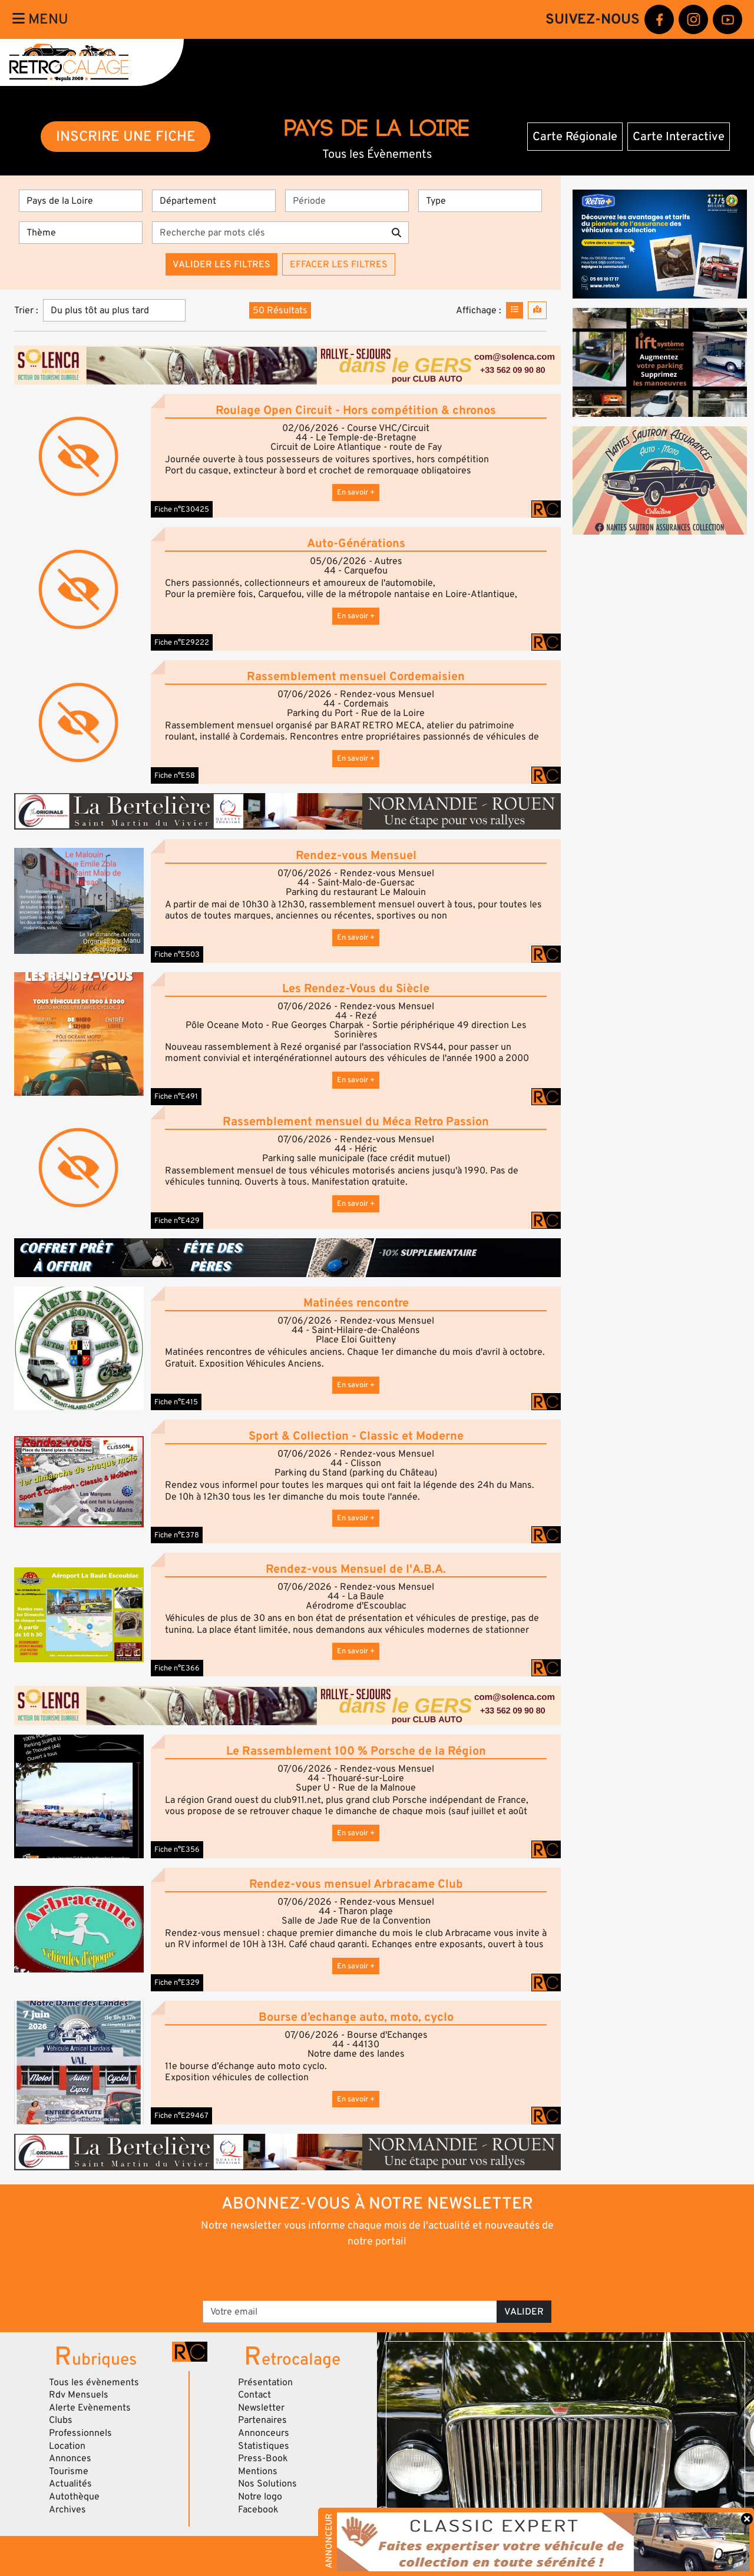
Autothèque (74, 2496)
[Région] (81, 201)
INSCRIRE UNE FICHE (126, 136)
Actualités (70, 2483)
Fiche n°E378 (176, 1535)
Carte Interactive (679, 136)
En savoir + (356, 492)
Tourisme (68, 2471)
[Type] (480, 201)
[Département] (214, 201)
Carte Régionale (575, 136)
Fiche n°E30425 (181, 509)
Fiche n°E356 (177, 1849)
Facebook (258, 2509)
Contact (254, 2394)
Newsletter (261, 2407)
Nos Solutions (267, 2483)
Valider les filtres (221, 264)
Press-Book (263, 2458)
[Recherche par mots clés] (268, 232)
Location (67, 2445)
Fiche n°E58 (174, 775)
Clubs (60, 2419)
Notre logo (260, 2496)
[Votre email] (350, 2311)
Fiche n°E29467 (181, 2115)
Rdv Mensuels (78, 2394)
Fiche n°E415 (176, 1402)
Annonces (70, 2458)
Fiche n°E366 (177, 1668)
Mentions (257, 2471)
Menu (40, 19)
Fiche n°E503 (177, 954)
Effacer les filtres (339, 264)
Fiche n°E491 (176, 1096)
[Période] (347, 201)
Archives (67, 2509)
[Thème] (81, 232)
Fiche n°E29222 (181, 642)
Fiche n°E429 (177, 1220)
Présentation (265, 2382)
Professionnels (80, 2432)
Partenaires (262, 2419)
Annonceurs (263, 2432)
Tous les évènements (94, 2382)
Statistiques (263, 2445)
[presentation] (360, 2273)
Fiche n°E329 (177, 1982)
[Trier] (114, 310)
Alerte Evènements (90, 2407)
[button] (79, 901)
